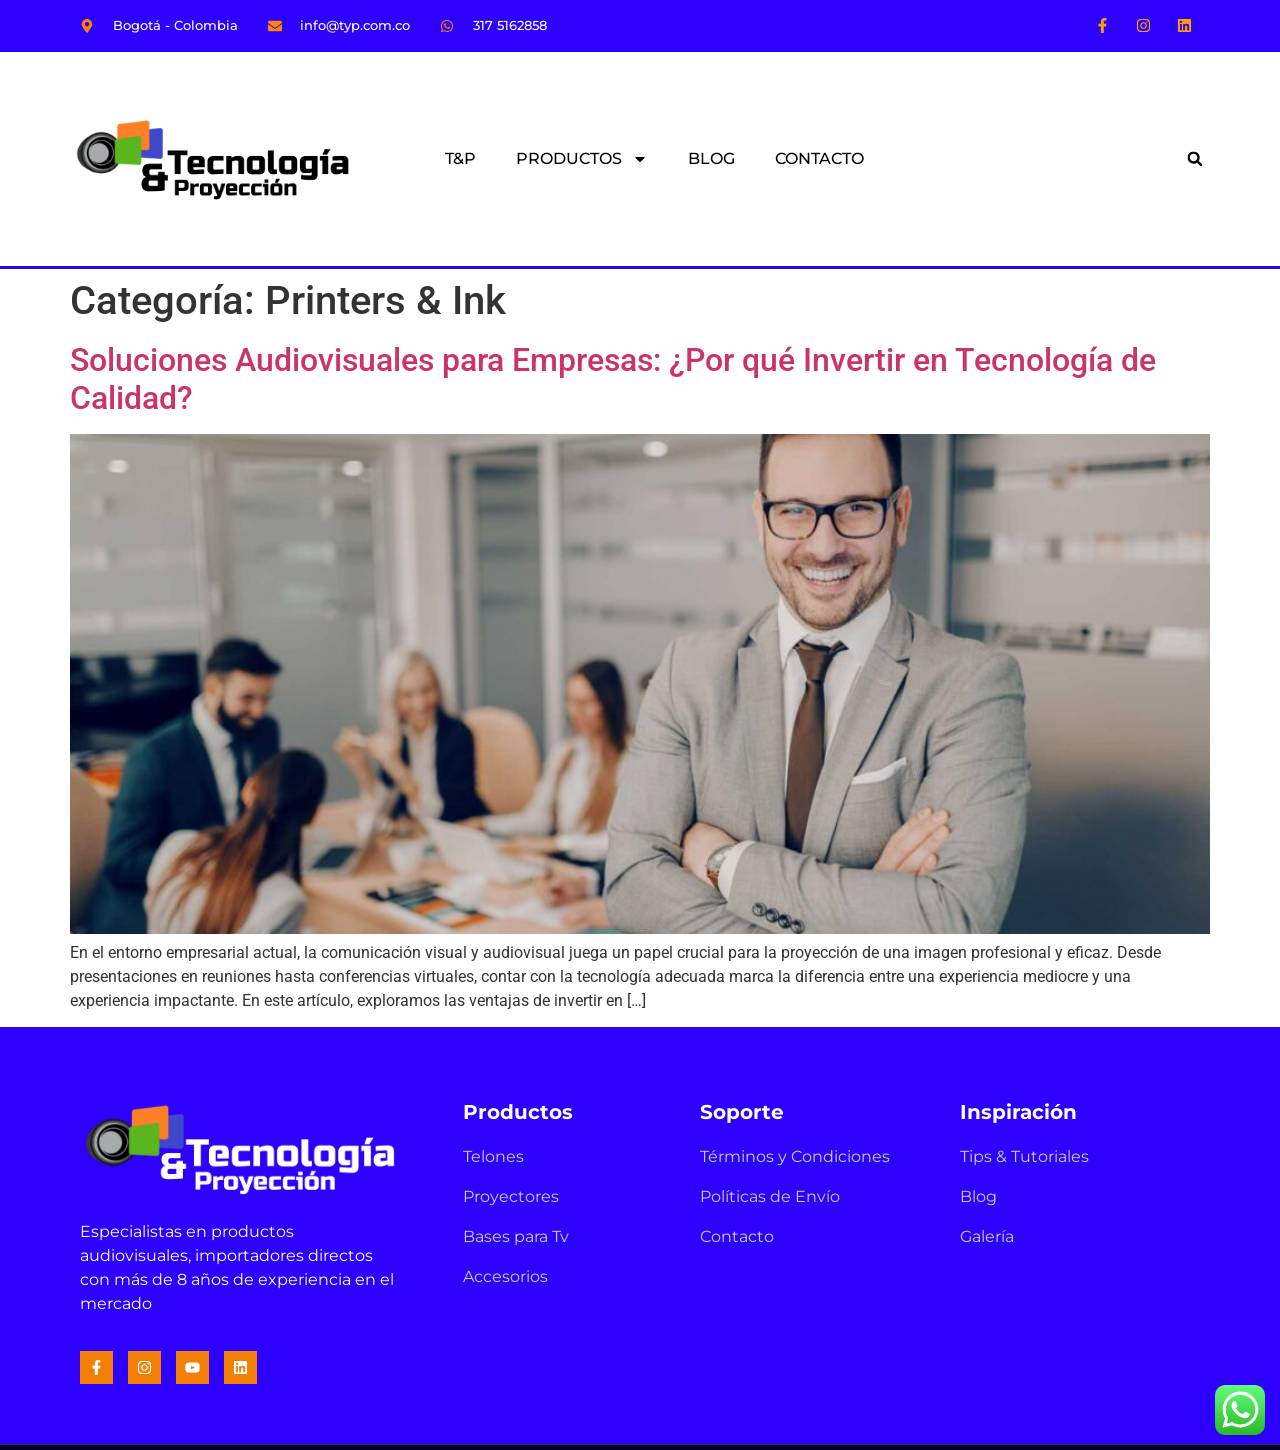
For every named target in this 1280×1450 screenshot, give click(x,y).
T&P (460, 158)
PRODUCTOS (582, 159)
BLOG (711, 158)
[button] (1195, 159)
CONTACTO (819, 158)
